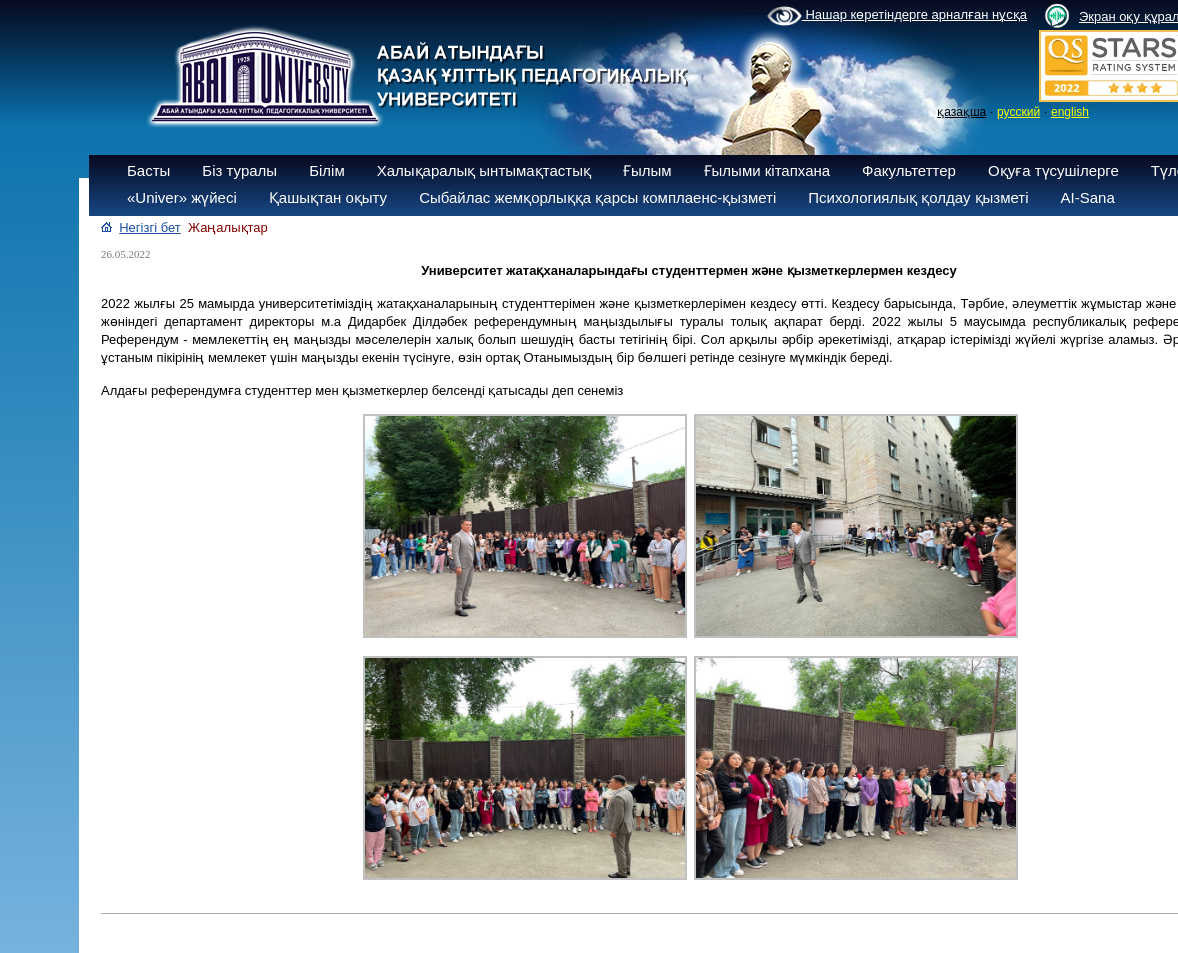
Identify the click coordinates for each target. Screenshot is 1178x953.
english (1070, 112)
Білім (327, 170)
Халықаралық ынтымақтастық (484, 170)
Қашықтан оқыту (328, 197)
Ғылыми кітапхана (767, 170)
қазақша (961, 112)
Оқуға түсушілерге (1053, 170)
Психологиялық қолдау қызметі (918, 197)
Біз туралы (239, 170)
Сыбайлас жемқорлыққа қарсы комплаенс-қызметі (597, 197)
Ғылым (647, 170)
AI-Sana (1088, 197)
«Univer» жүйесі (182, 197)
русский (1018, 112)
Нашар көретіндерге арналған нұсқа (897, 16)
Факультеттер (909, 170)
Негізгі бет (150, 227)
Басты (148, 170)
